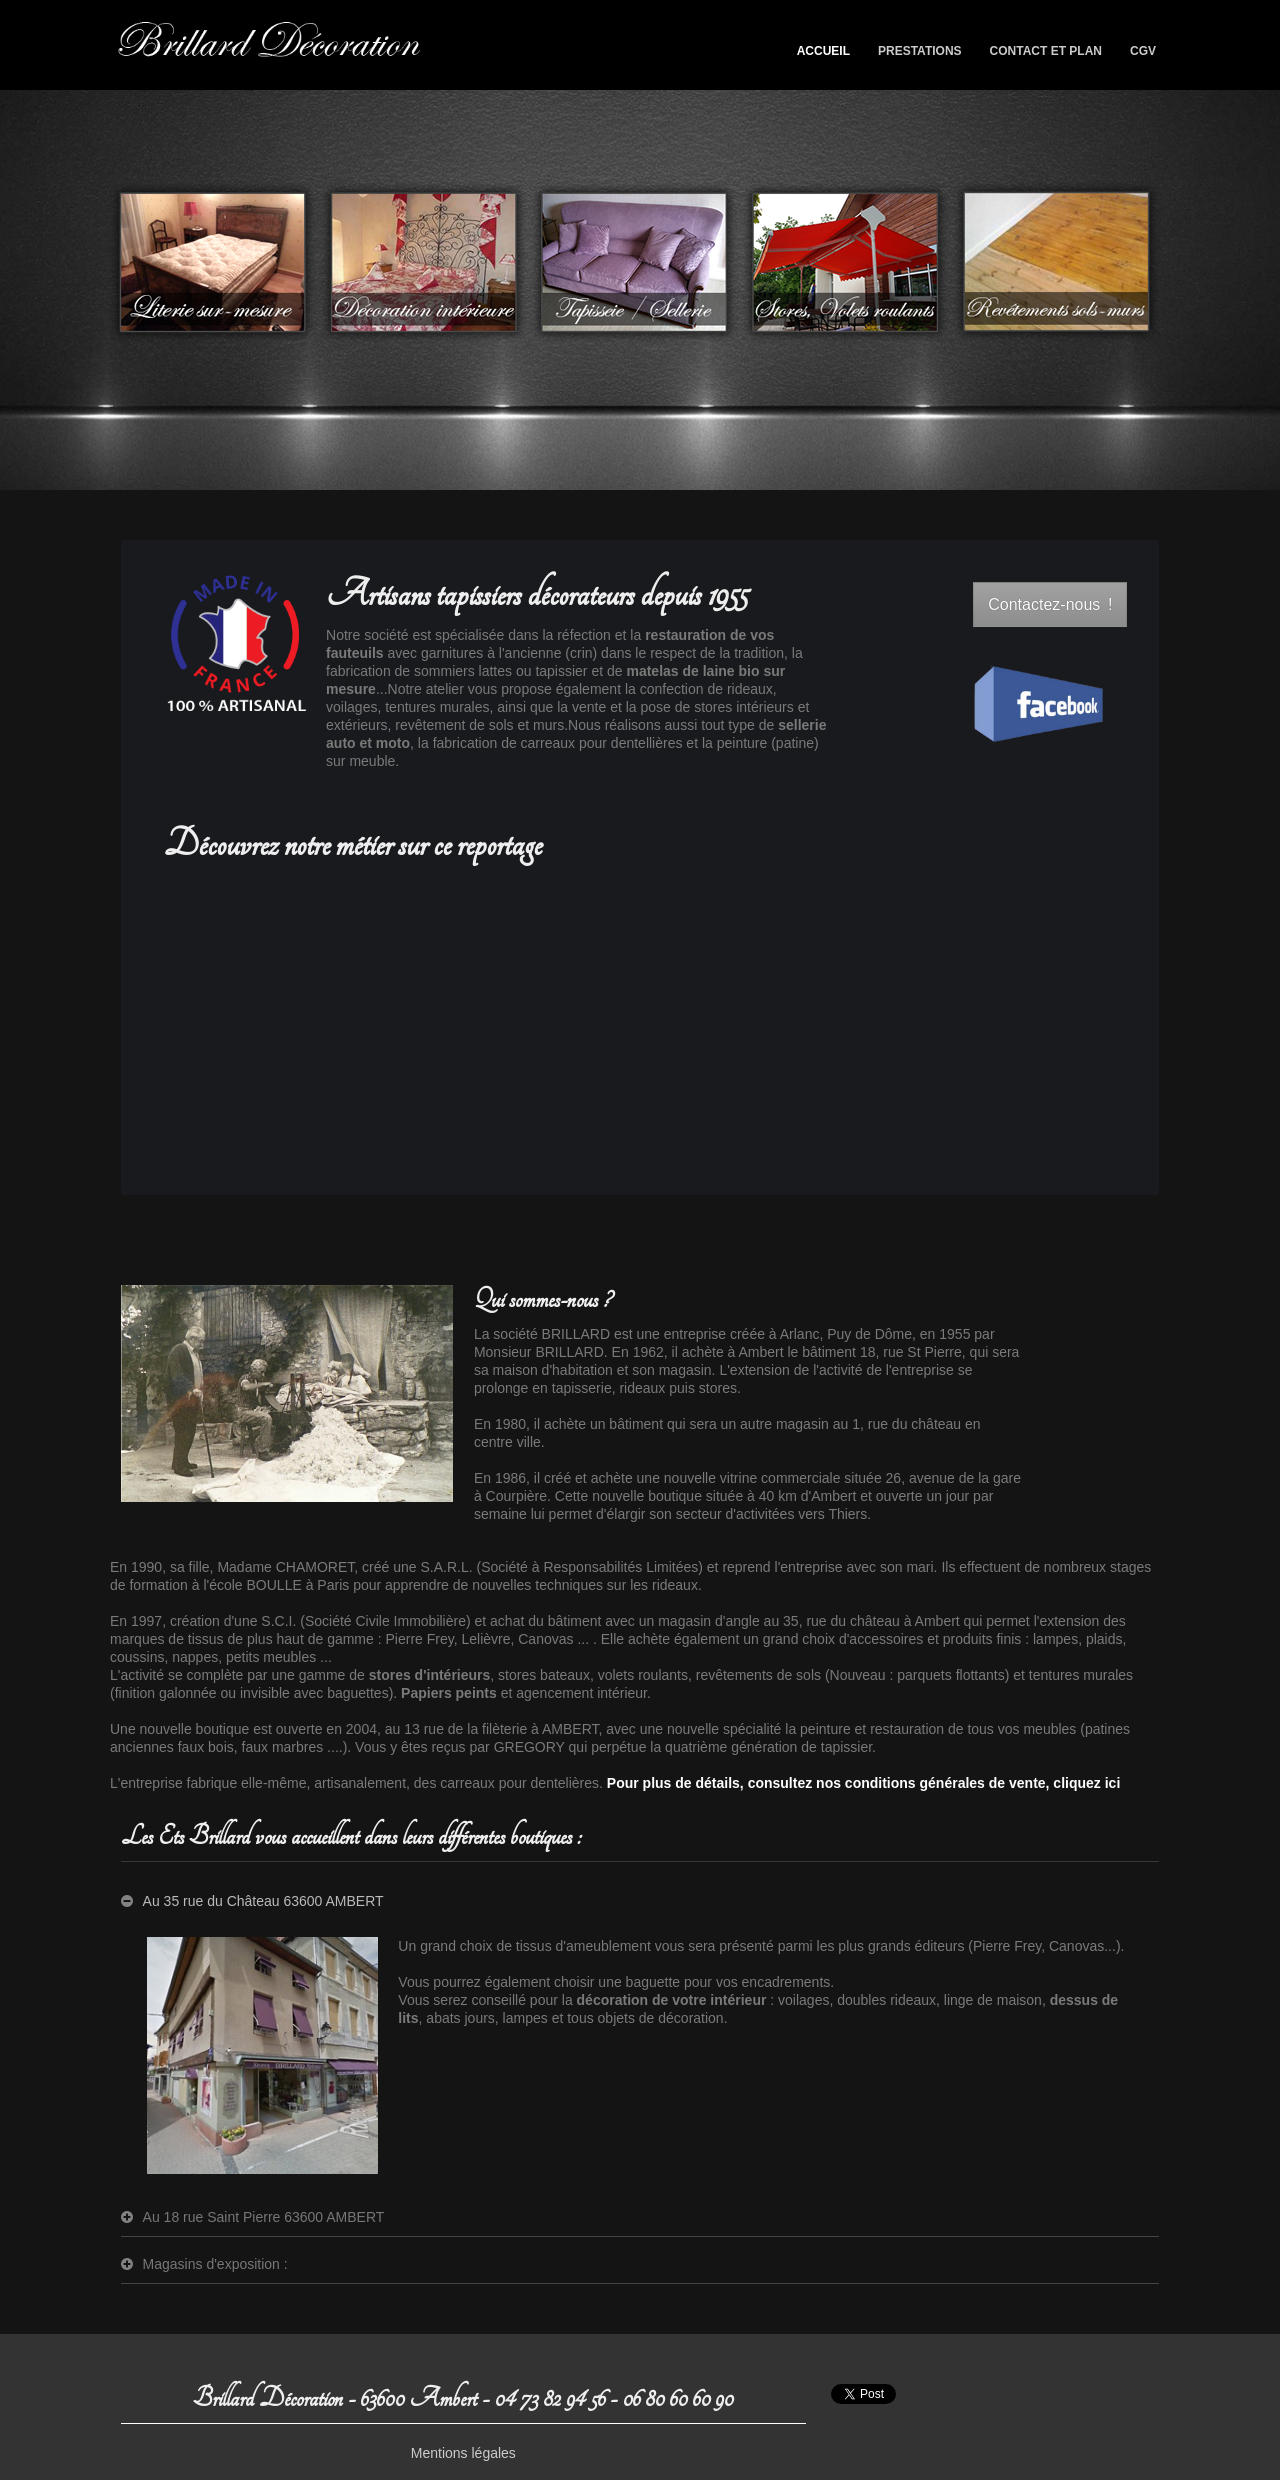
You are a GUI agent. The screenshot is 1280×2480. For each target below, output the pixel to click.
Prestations (913, 55)
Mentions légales (463, 2453)
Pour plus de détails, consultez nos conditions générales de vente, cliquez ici (863, 1783)
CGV (1143, 51)
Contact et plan (1046, 51)
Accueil (823, 51)
